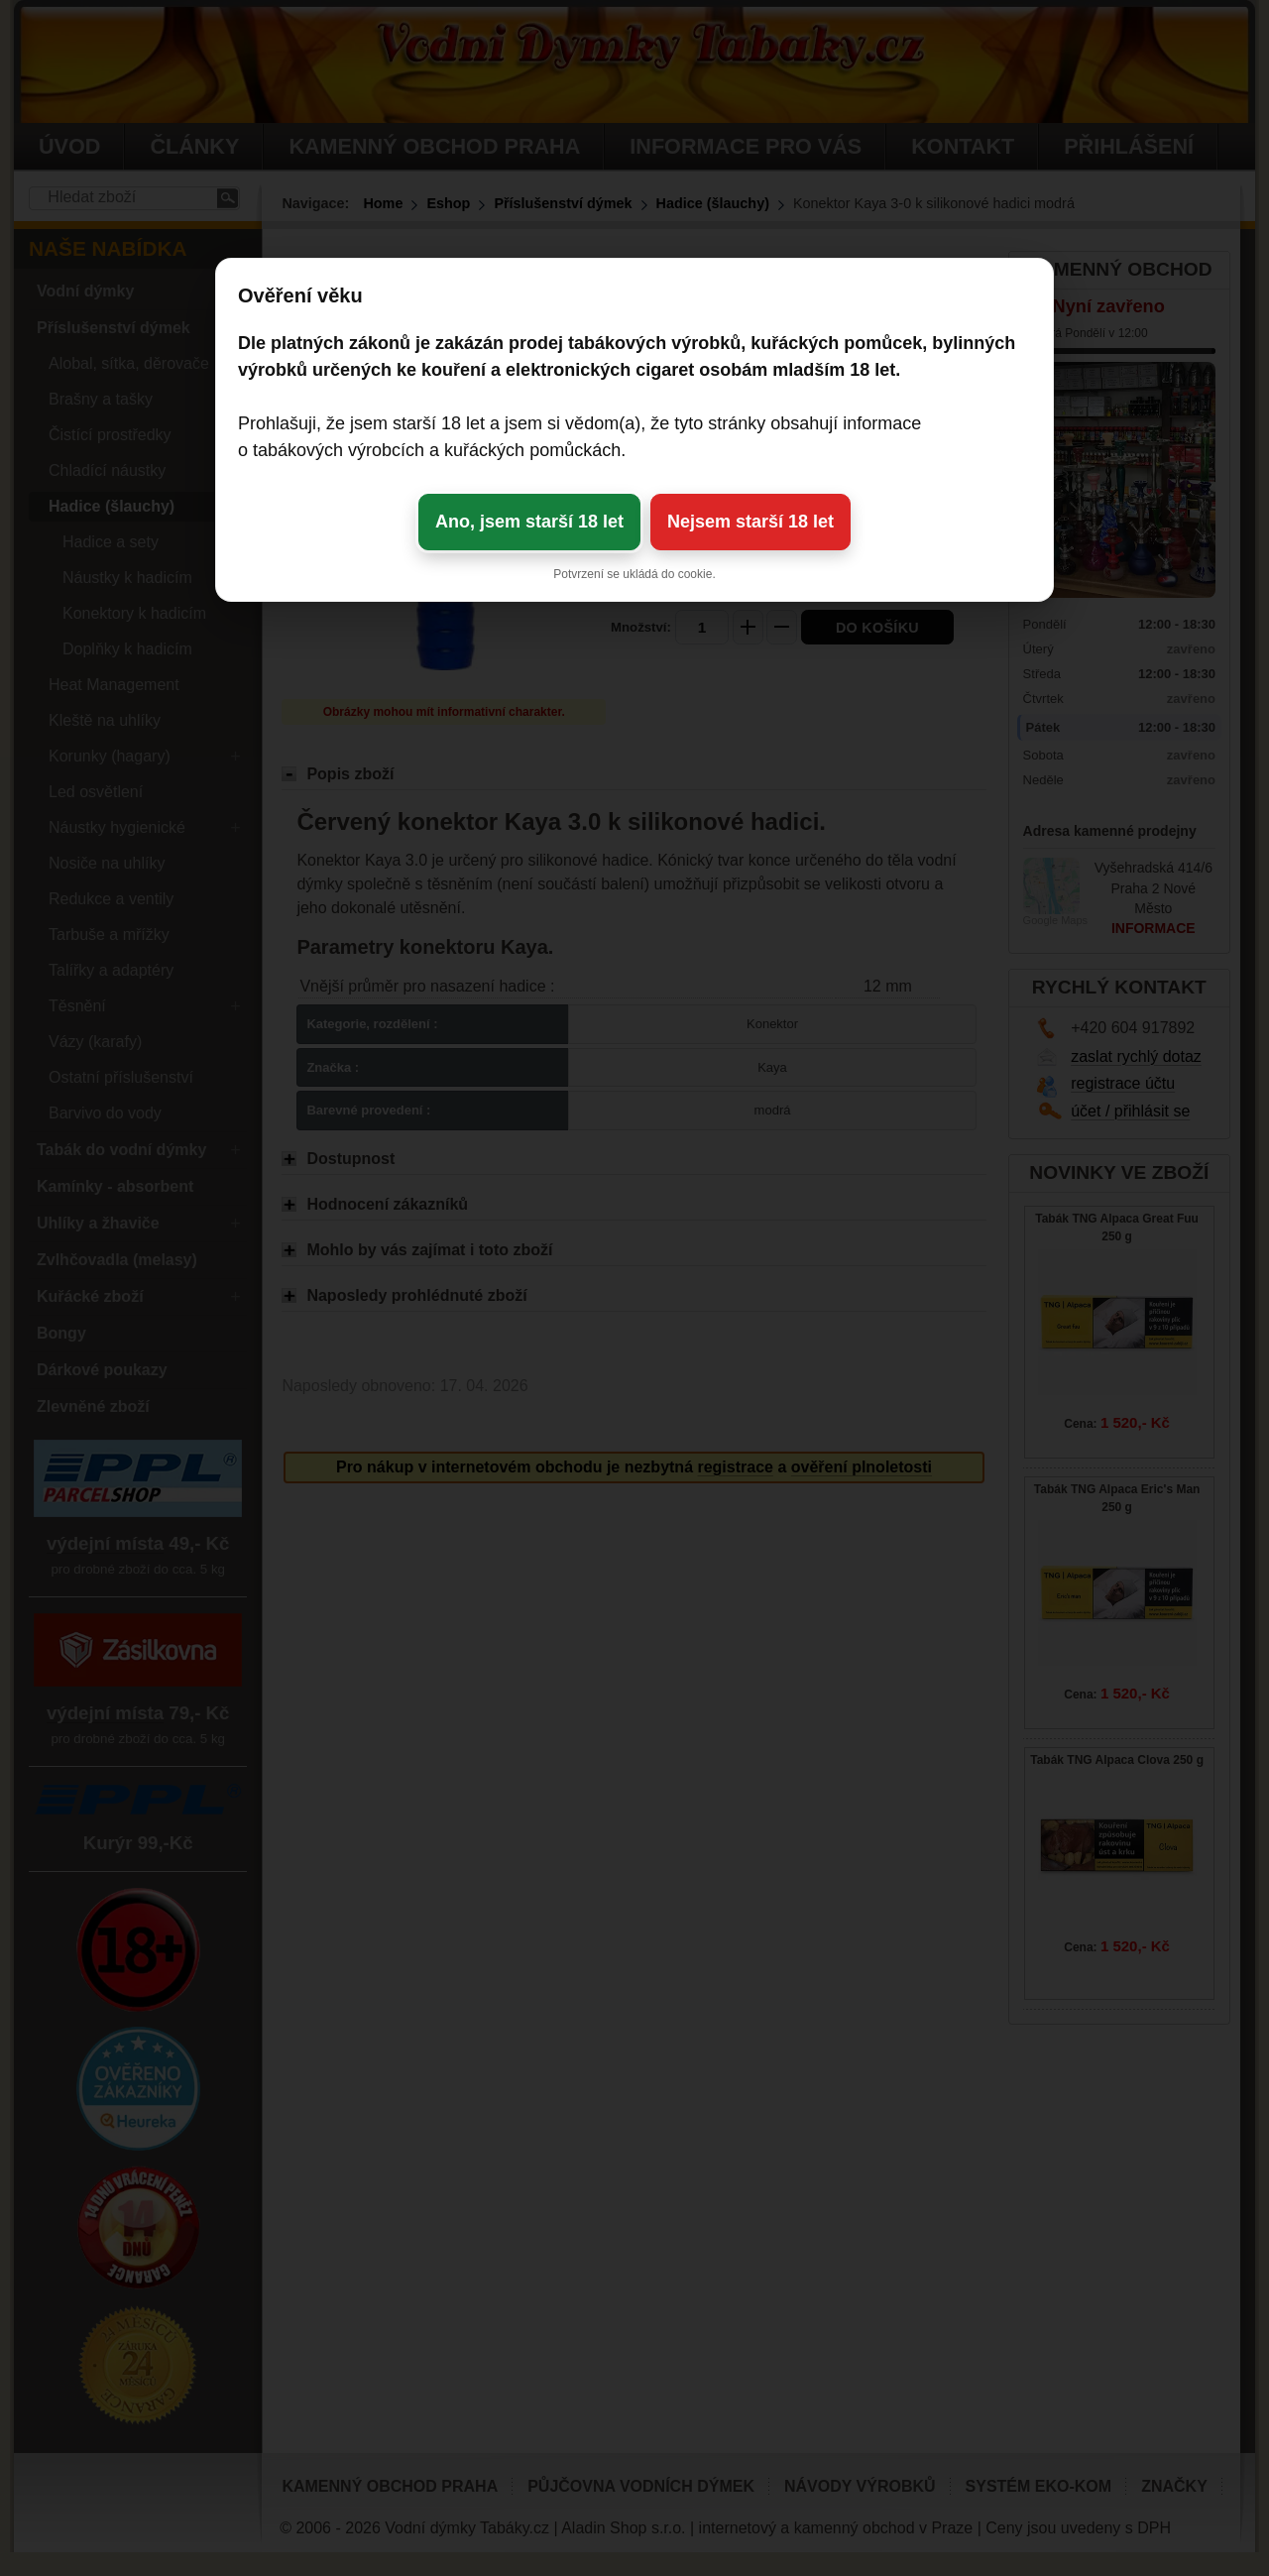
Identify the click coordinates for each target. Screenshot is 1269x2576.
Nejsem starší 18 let (750, 521)
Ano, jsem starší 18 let (529, 521)
